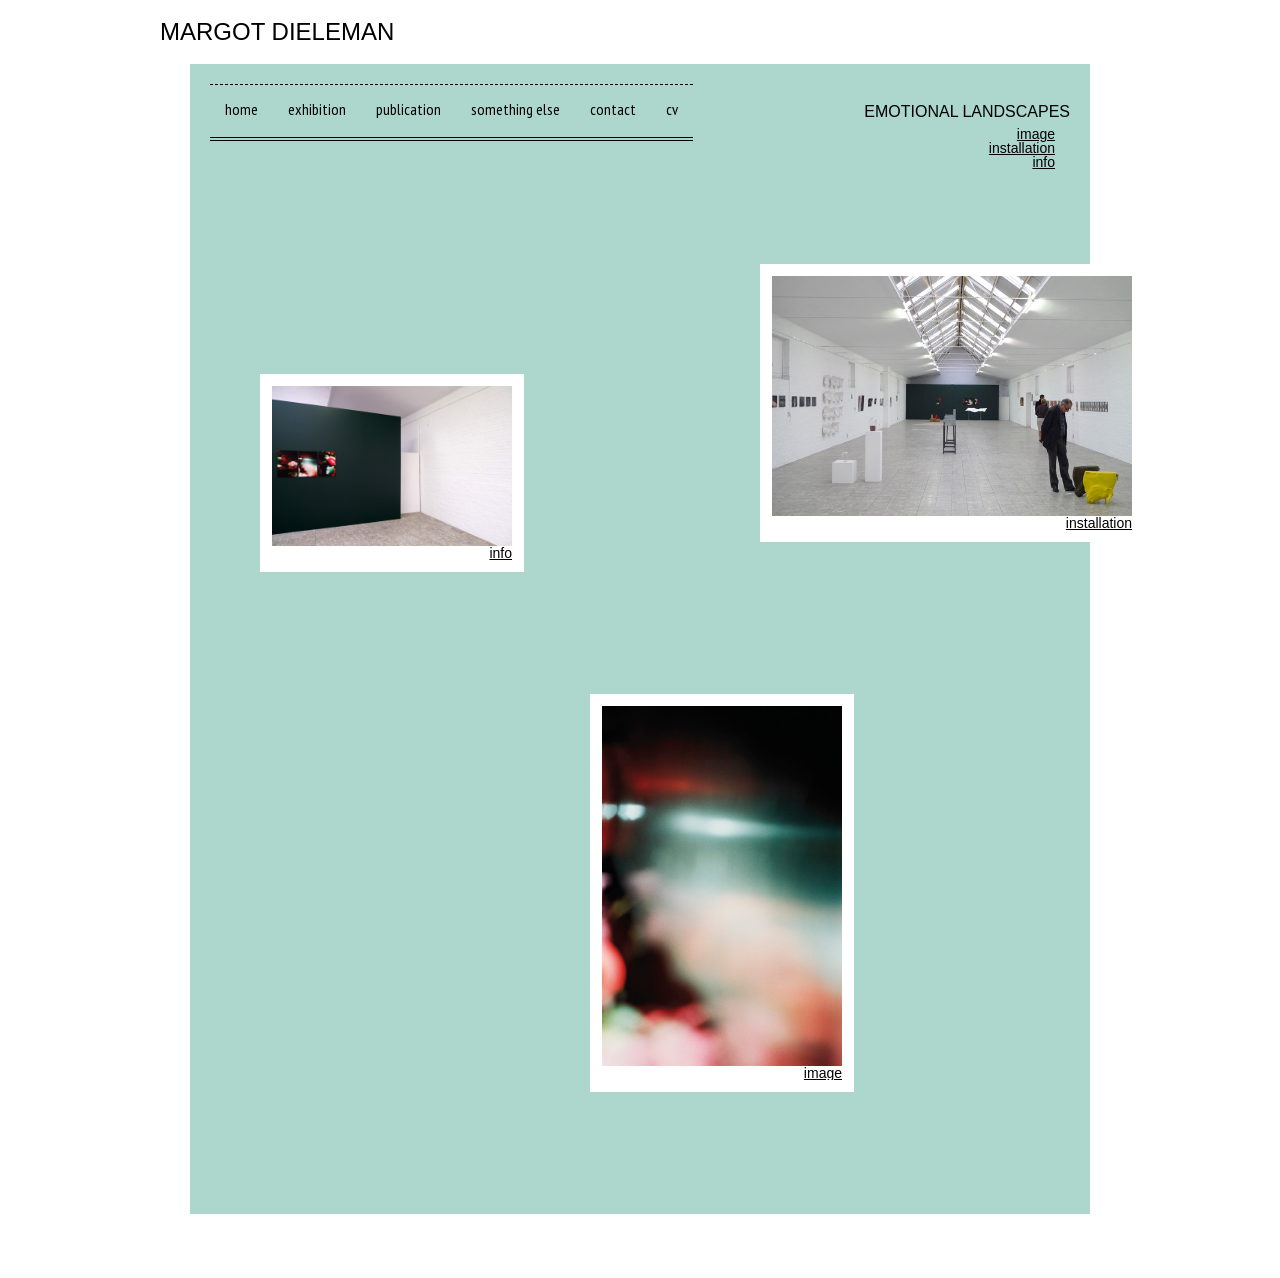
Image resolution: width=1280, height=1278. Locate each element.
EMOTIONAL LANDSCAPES (967, 111)
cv (672, 109)
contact (613, 109)
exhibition (317, 109)
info (1043, 162)
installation (1022, 148)
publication (408, 109)
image (1036, 134)
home (241, 109)
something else (515, 109)
